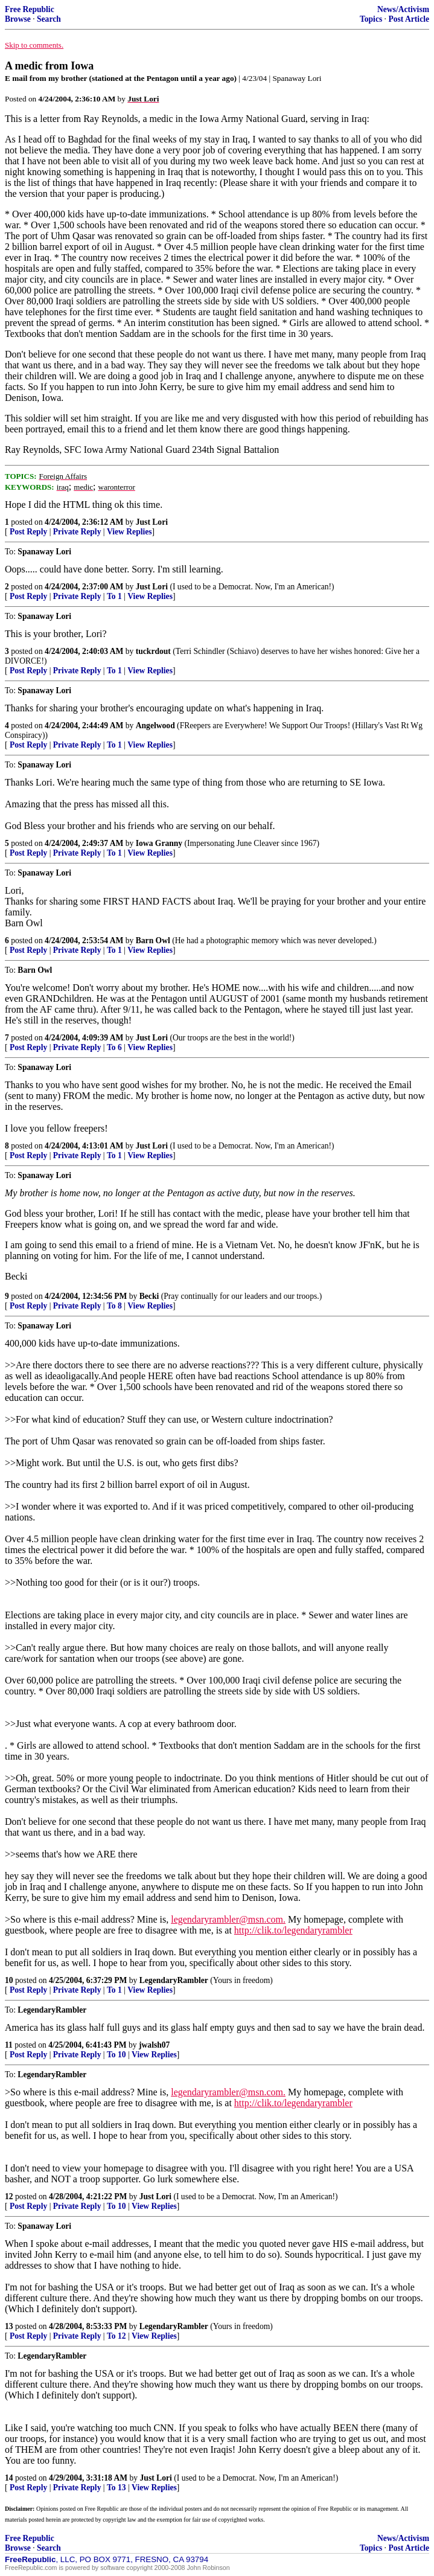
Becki (149, 1296)
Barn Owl (153, 940)
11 (9, 2044)
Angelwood (155, 725)
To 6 (114, 1047)
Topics (371, 19)
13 (9, 2326)
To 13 (116, 2487)
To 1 (114, 596)
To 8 (114, 1305)
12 (9, 2196)
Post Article (408, 19)
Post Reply (28, 531)
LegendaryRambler (173, 1980)
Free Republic (29, 9)
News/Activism (403, 9)
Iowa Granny (159, 843)
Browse (18, 19)
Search (49, 19)
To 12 (116, 2336)
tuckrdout (153, 651)
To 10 (116, 2054)
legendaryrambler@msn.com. (228, 1919)
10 (9, 1980)
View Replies (129, 531)
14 (9, 2477)
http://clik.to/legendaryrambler (293, 1930)
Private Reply (77, 531)
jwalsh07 (154, 2044)
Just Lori (152, 522)
